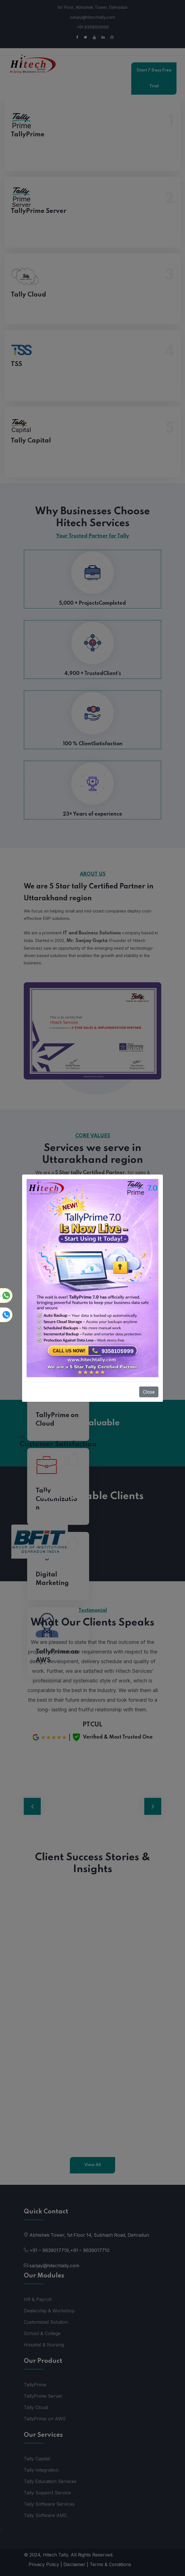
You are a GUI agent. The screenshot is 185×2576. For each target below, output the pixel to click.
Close (149, 1392)
